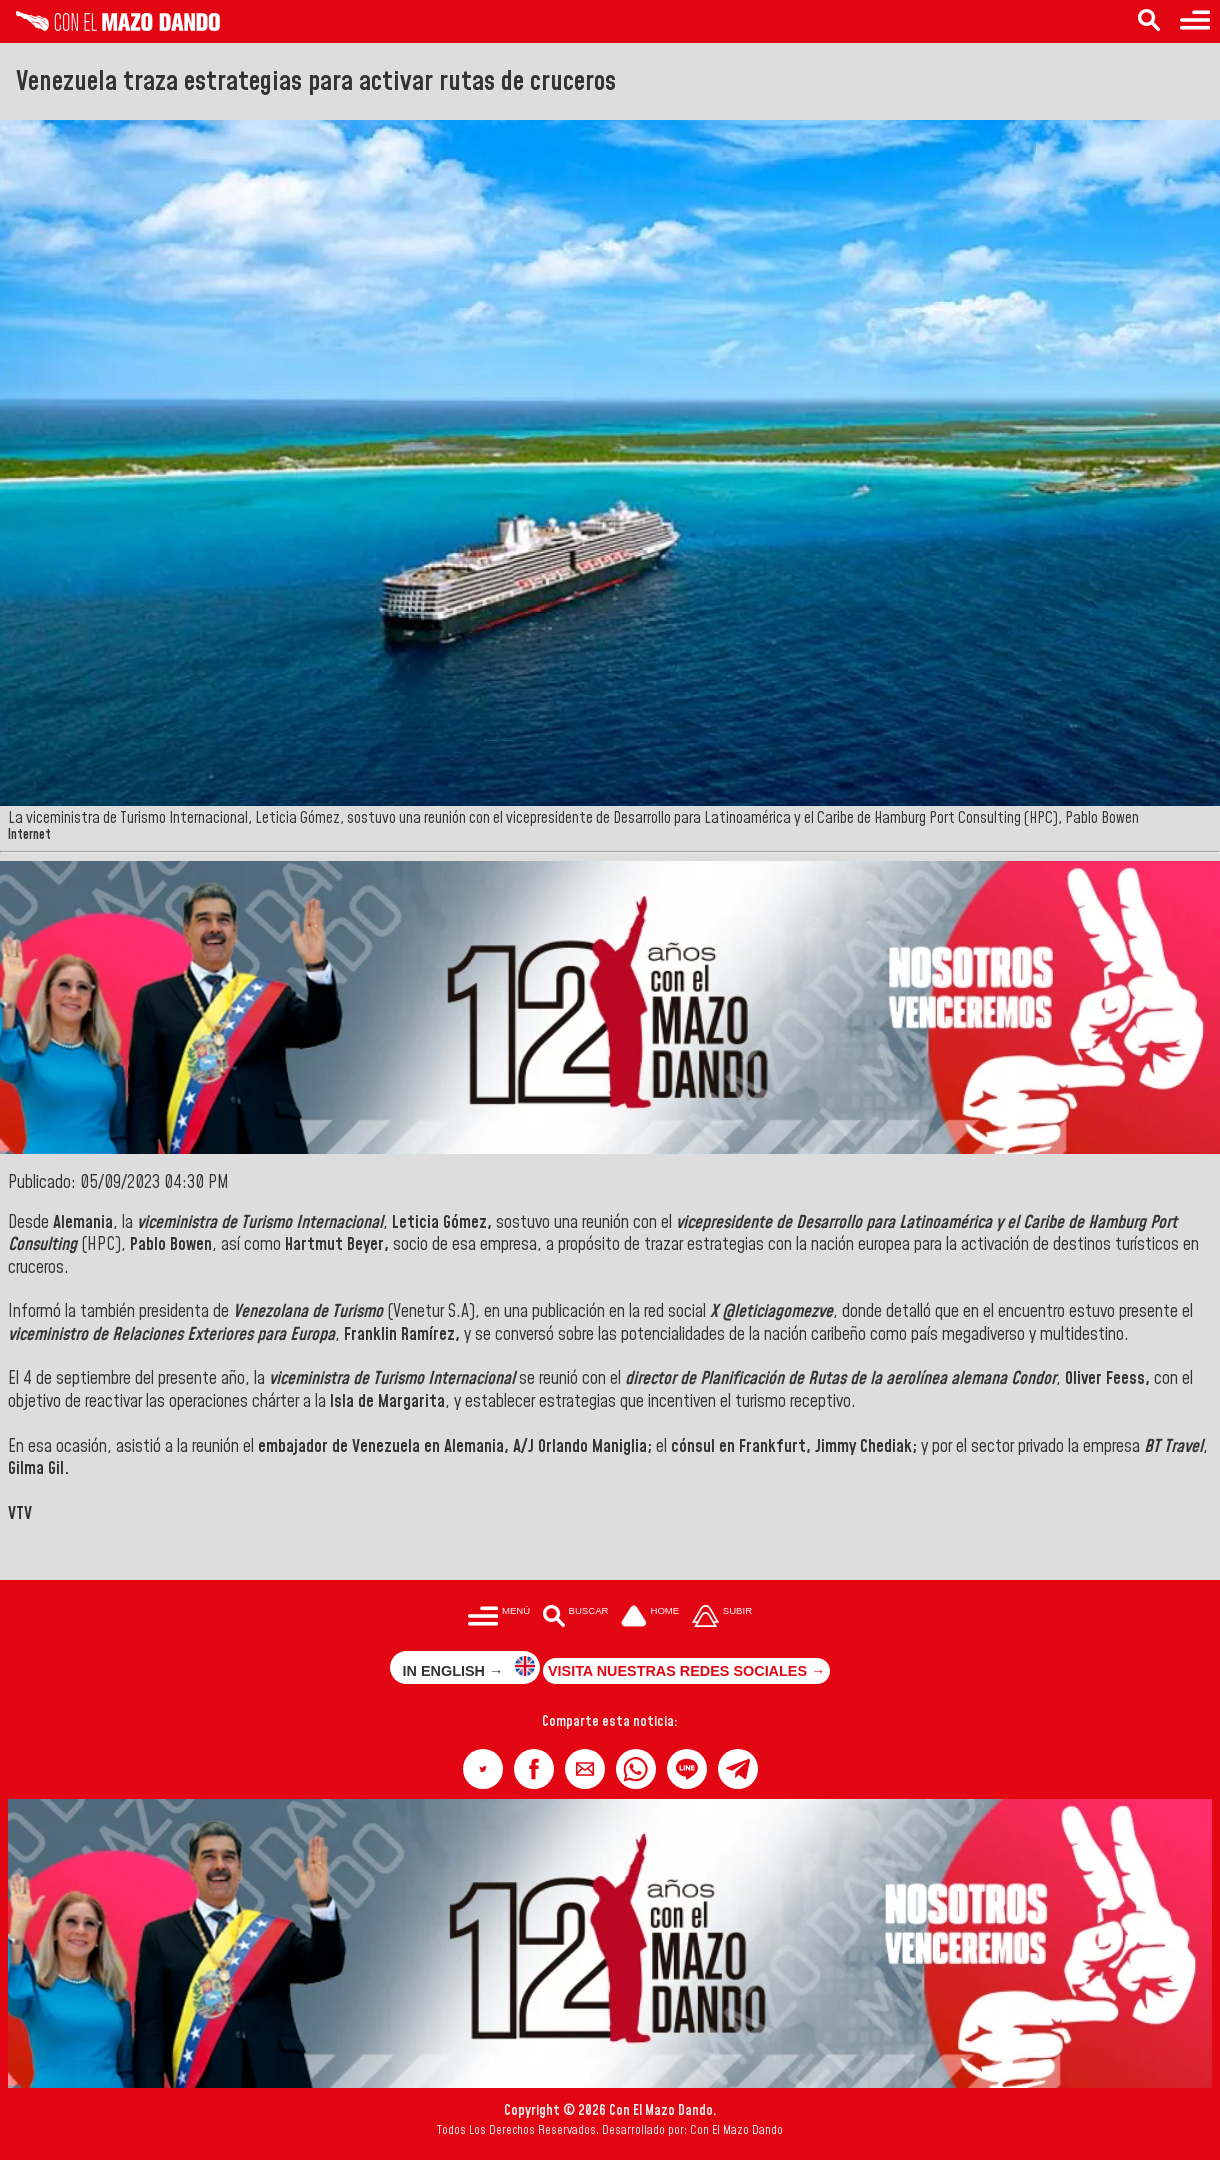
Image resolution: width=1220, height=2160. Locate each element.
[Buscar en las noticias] (1149, 21)
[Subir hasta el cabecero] (722, 1617)
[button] (483, 1769)
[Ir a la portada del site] (650, 1617)
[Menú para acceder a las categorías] (1195, 21)
